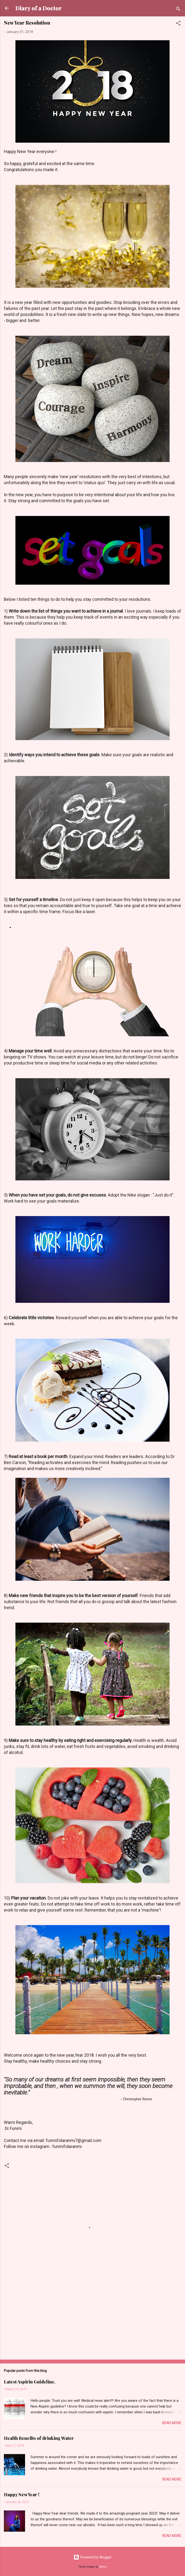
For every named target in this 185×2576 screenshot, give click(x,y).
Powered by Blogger (92, 2557)
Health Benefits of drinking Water (39, 2438)
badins (103, 2566)
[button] (178, 24)
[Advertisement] (92, 2318)
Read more (171, 2423)
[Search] (178, 9)
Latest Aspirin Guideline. (29, 2382)
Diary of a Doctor (38, 8)
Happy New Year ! (21, 2494)
